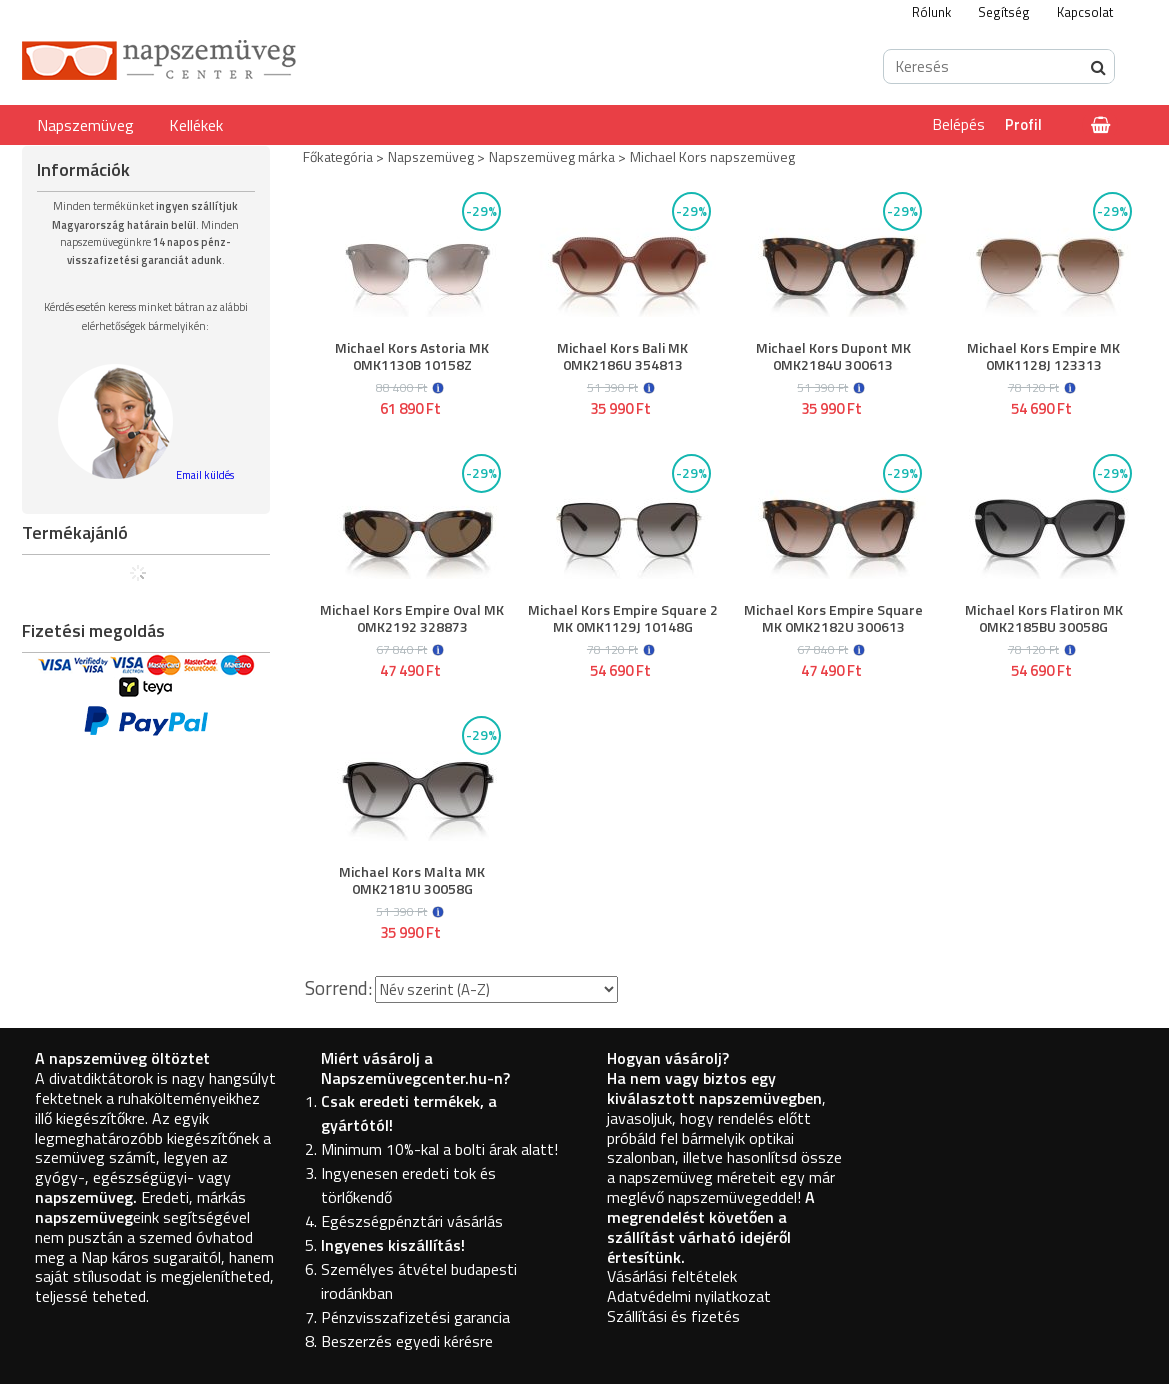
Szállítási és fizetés (673, 1316)
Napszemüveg (85, 125)
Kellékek (196, 125)
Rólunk (931, 12)
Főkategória (338, 156)
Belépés (959, 124)
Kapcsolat (1085, 12)
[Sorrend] (496, 989)
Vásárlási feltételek (672, 1276)
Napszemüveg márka (552, 156)
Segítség (1004, 12)
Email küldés (205, 475)
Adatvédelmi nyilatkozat (689, 1296)
